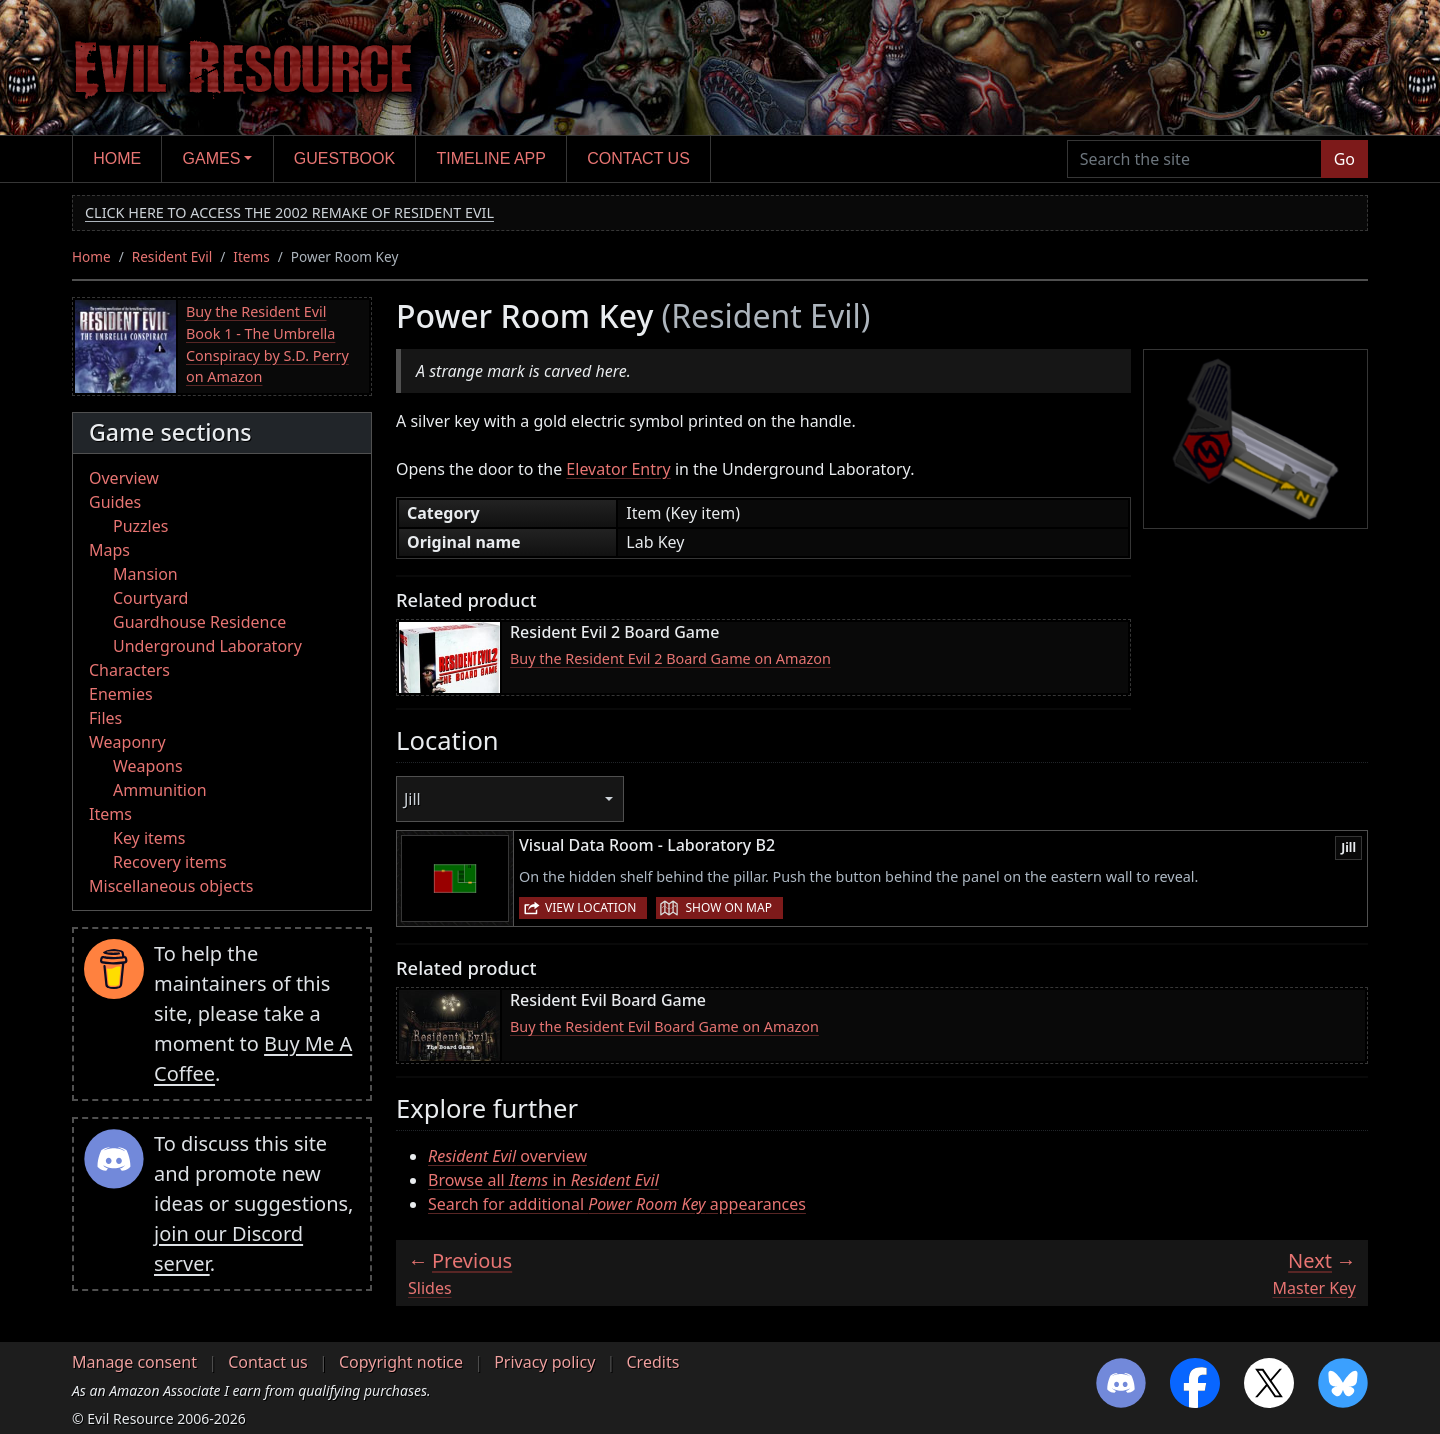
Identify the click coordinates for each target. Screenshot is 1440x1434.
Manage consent (134, 1362)
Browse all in (543, 1180)
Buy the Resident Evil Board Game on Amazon (664, 1026)
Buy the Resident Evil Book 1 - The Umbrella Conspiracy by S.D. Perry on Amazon (267, 344)
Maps (109, 550)
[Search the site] (1194, 159)
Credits (652, 1362)
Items (251, 256)
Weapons (148, 766)
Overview (124, 478)
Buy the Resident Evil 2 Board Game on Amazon (670, 658)
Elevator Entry (618, 469)
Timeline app (491, 158)
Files (105, 718)
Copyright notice (401, 1362)
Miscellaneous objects (171, 886)
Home (117, 158)
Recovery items (170, 862)
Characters (129, 670)
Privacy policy (544, 1362)
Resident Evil (172, 256)
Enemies (121, 694)
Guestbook (344, 158)
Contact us (638, 158)
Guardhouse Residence (199, 622)
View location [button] (590, 907)
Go (1344, 159)
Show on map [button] (728, 907)
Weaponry (127, 742)
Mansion (145, 574)
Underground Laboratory (207, 646)
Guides (115, 502)
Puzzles (140, 526)
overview (507, 1156)
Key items (149, 838)
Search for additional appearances (617, 1204)
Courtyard (150, 598)
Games (212, 158)
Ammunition (160, 790)
